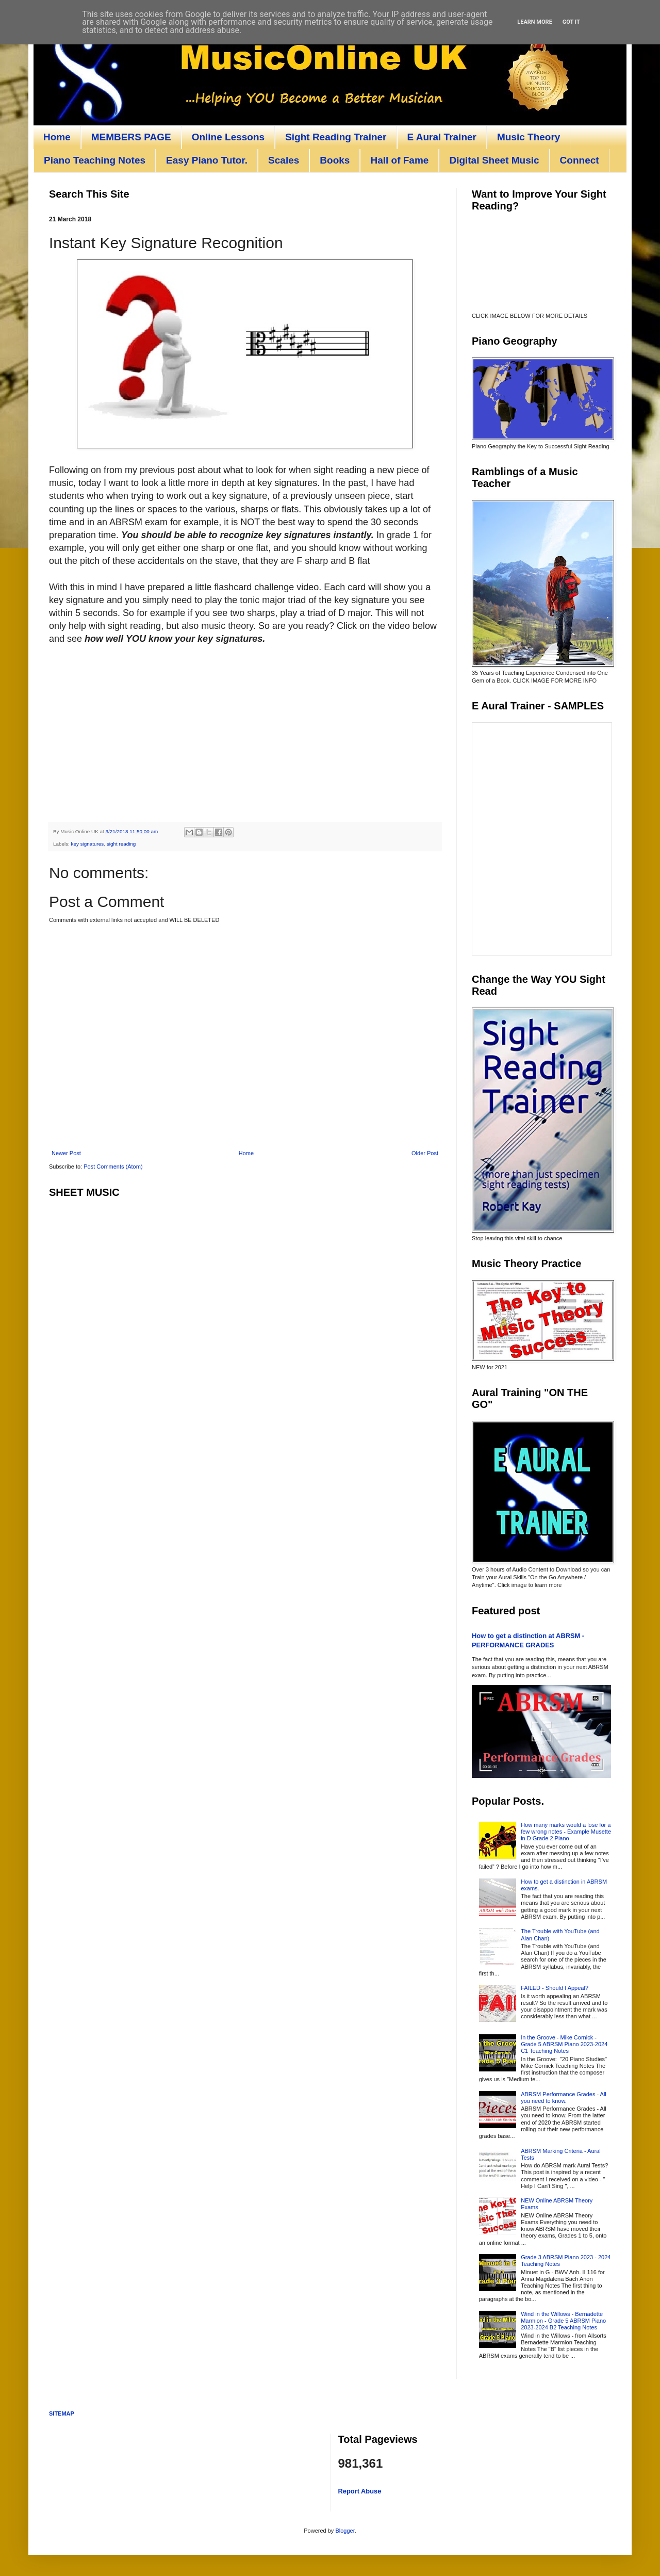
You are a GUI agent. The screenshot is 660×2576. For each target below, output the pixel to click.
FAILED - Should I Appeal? (554, 1988)
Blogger (344, 2531)
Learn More (534, 22)
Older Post (424, 1153)
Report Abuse (360, 2491)
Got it (571, 22)
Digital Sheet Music (494, 160)
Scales (283, 160)
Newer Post (66, 1153)
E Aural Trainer (441, 137)
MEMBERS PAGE (131, 137)
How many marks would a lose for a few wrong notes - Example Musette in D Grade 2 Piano (566, 1831)
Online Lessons (228, 137)
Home (57, 137)
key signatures (87, 844)
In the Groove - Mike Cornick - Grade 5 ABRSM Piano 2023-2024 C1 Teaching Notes (564, 2044)
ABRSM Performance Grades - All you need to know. (563, 2097)
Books (335, 160)
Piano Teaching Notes (94, 160)
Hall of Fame (399, 160)
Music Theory (528, 137)
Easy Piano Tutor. (207, 160)
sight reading (121, 844)
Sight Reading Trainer (335, 137)
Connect (579, 160)
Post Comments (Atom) (113, 1166)
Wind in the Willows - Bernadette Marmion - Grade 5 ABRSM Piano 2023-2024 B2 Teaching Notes (563, 2320)
